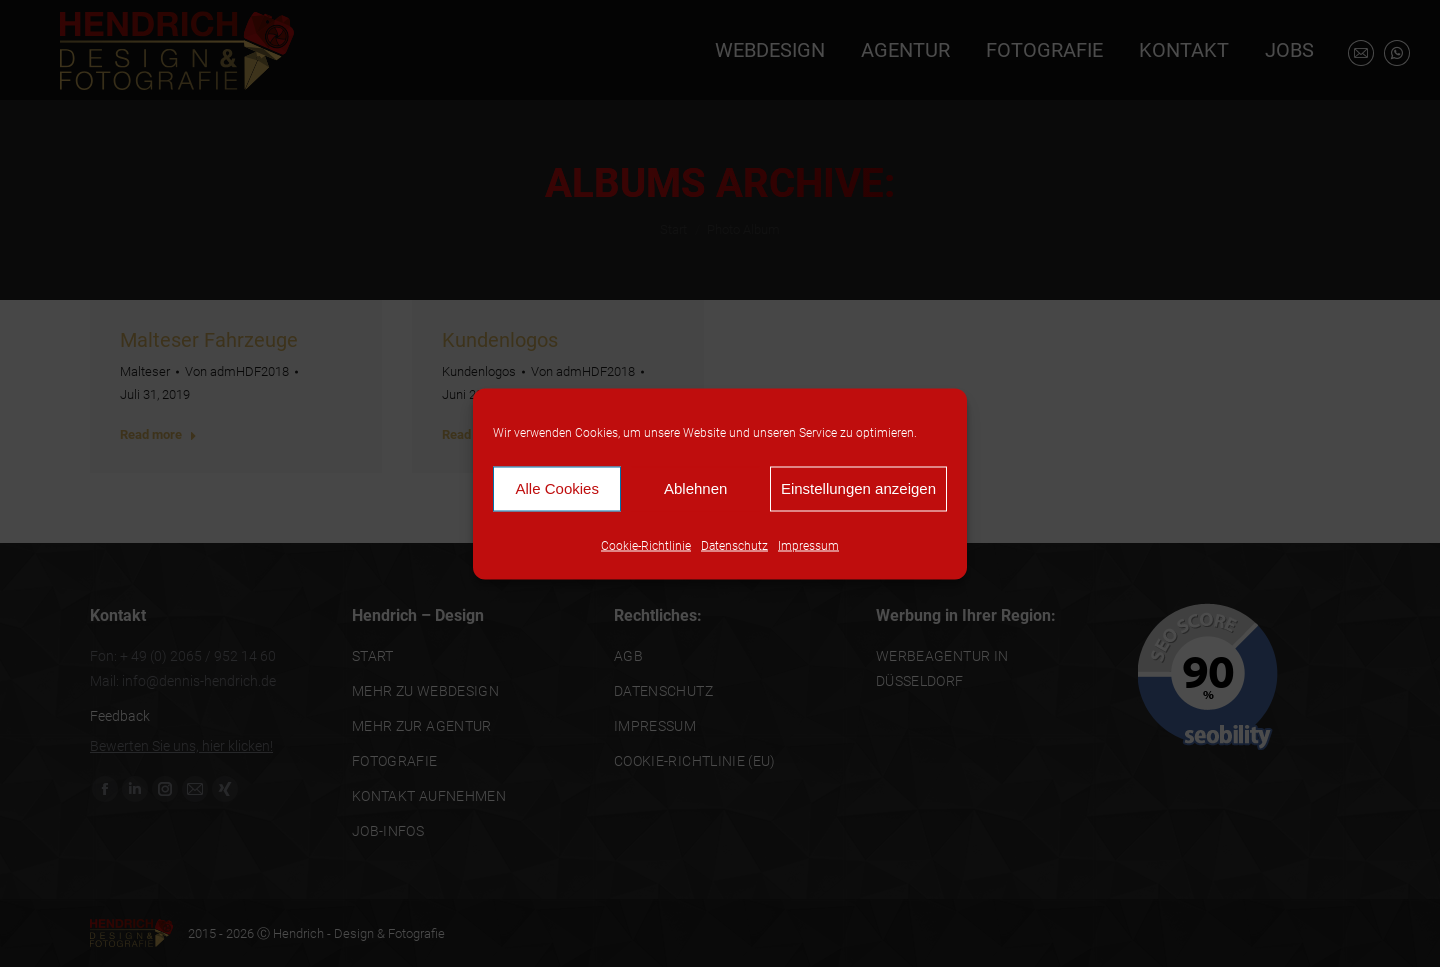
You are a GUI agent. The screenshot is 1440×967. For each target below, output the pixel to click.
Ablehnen (695, 488)
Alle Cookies (557, 488)
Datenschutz (734, 545)
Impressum (808, 545)
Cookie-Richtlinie (646, 545)
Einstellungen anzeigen (858, 488)
